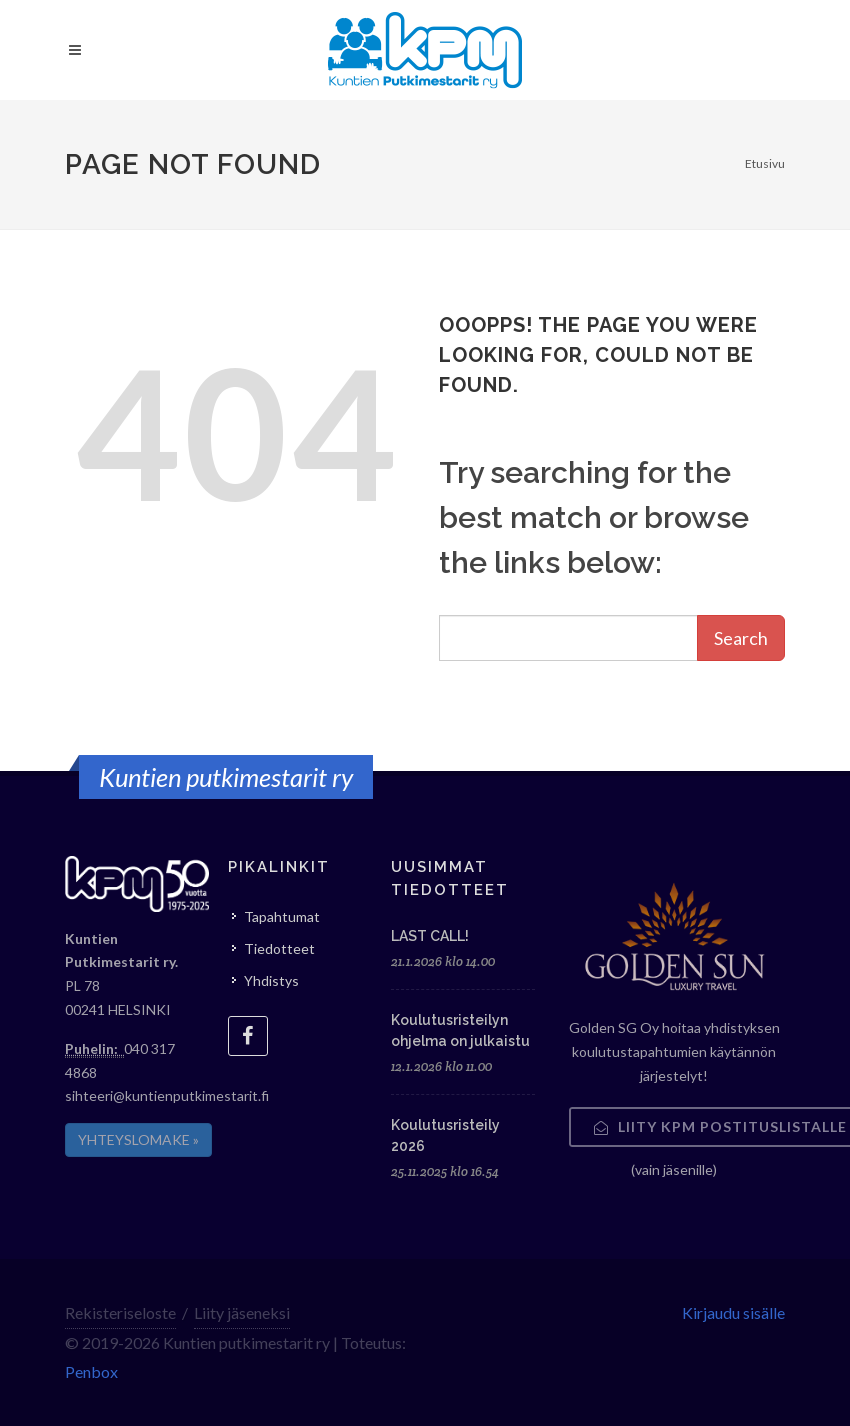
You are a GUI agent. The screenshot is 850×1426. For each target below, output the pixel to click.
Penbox (91, 1371)
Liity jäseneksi (242, 1312)
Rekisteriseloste (120, 1312)
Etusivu (765, 163)
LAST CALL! (430, 936)
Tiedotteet (279, 948)
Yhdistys (271, 980)
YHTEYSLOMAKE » (138, 1139)
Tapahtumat (282, 916)
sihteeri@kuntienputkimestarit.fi (167, 1095)
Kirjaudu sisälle (733, 1312)
